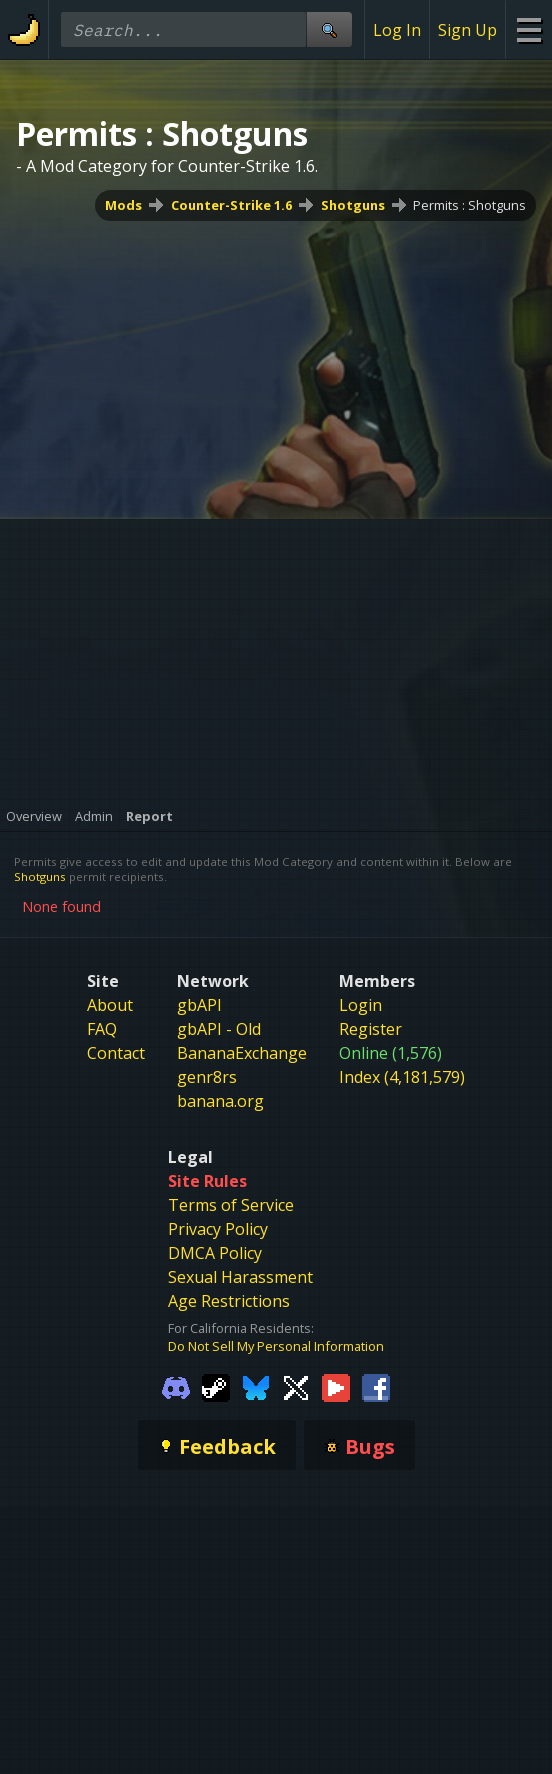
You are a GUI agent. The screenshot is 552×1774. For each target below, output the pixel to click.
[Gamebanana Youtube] (336, 1387)
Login (360, 1005)
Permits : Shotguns (469, 205)
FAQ (102, 1029)
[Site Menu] (528, 29)
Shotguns (353, 205)
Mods (123, 205)
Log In (397, 30)
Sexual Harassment (240, 1277)
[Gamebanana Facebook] (376, 1387)
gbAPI (199, 1005)
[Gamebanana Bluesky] (256, 1387)
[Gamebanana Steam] (216, 1387)
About (110, 1005)
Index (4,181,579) (402, 1077)
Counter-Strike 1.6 (231, 205)
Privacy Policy (218, 1229)
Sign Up (467, 30)
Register (370, 1029)
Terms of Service (231, 1205)
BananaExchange (242, 1053)
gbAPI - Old (219, 1029)
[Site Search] (329, 29)
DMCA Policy (215, 1253)
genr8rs (207, 1077)
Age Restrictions (229, 1301)
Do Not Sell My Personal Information (276, 1346)
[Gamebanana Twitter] (296, 1387)
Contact (116, 1053)
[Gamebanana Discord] (176, 1387)
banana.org (220, 1101)
